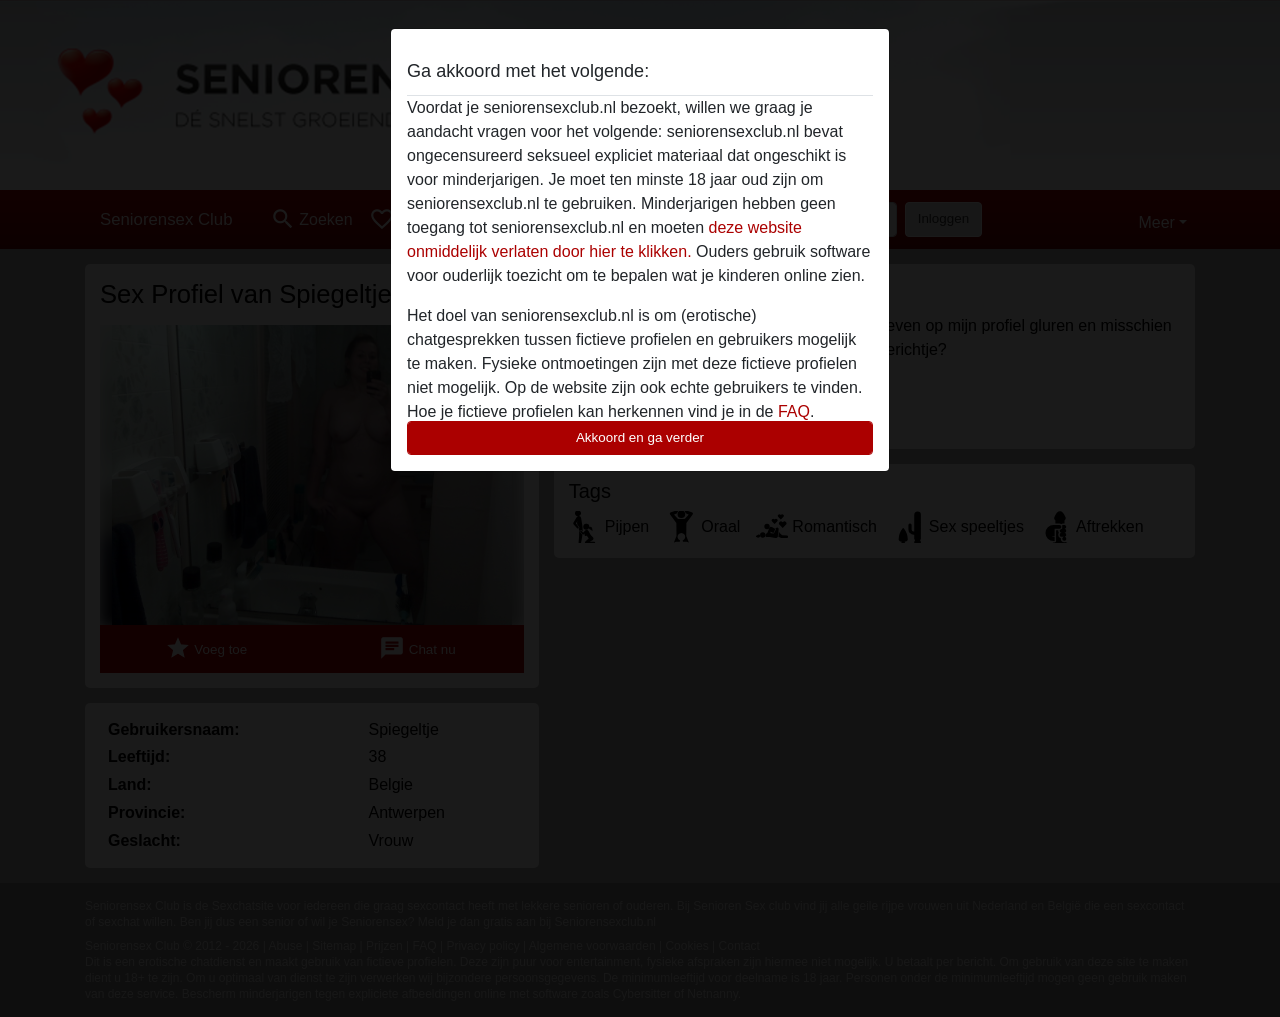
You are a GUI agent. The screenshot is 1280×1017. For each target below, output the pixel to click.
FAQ (794, 411)
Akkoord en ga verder (640, 437)
